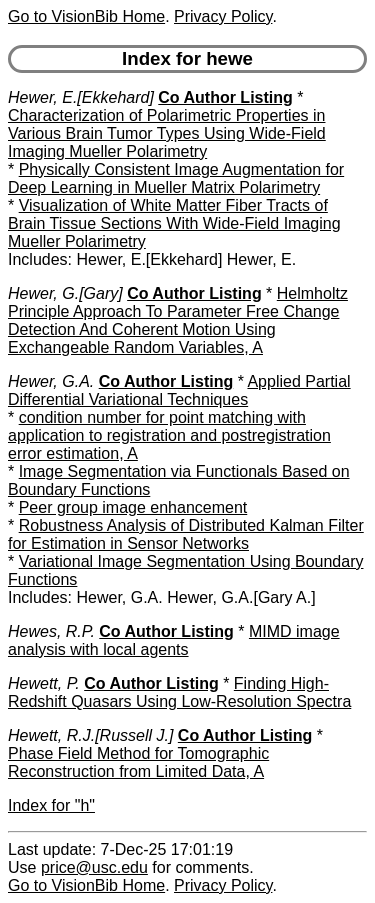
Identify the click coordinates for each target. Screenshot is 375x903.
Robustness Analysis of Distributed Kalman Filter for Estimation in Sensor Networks (186, 534)
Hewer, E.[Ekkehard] (81, 97)
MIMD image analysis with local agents (174, 640)
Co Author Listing (225, 97)
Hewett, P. (44, 683)
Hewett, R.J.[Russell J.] (90, 735)
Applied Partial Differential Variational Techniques (179, 390)
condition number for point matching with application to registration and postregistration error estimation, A (169, 435)
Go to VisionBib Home (86, 16)
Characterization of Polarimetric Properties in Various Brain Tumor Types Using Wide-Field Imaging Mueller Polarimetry (167, 133)
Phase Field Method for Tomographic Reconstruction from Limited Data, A (138, 762)
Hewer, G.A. (51, 381)
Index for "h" (51, 805)
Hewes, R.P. (51, 631)
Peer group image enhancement (133, 507)
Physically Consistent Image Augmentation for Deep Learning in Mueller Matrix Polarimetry (176, 178)
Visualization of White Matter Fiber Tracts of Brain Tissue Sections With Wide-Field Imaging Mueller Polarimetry (174, 223)
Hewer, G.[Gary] (65, 293)
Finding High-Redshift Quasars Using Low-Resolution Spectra (179, 692)
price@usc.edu (94, 867)
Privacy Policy (223, 16)
